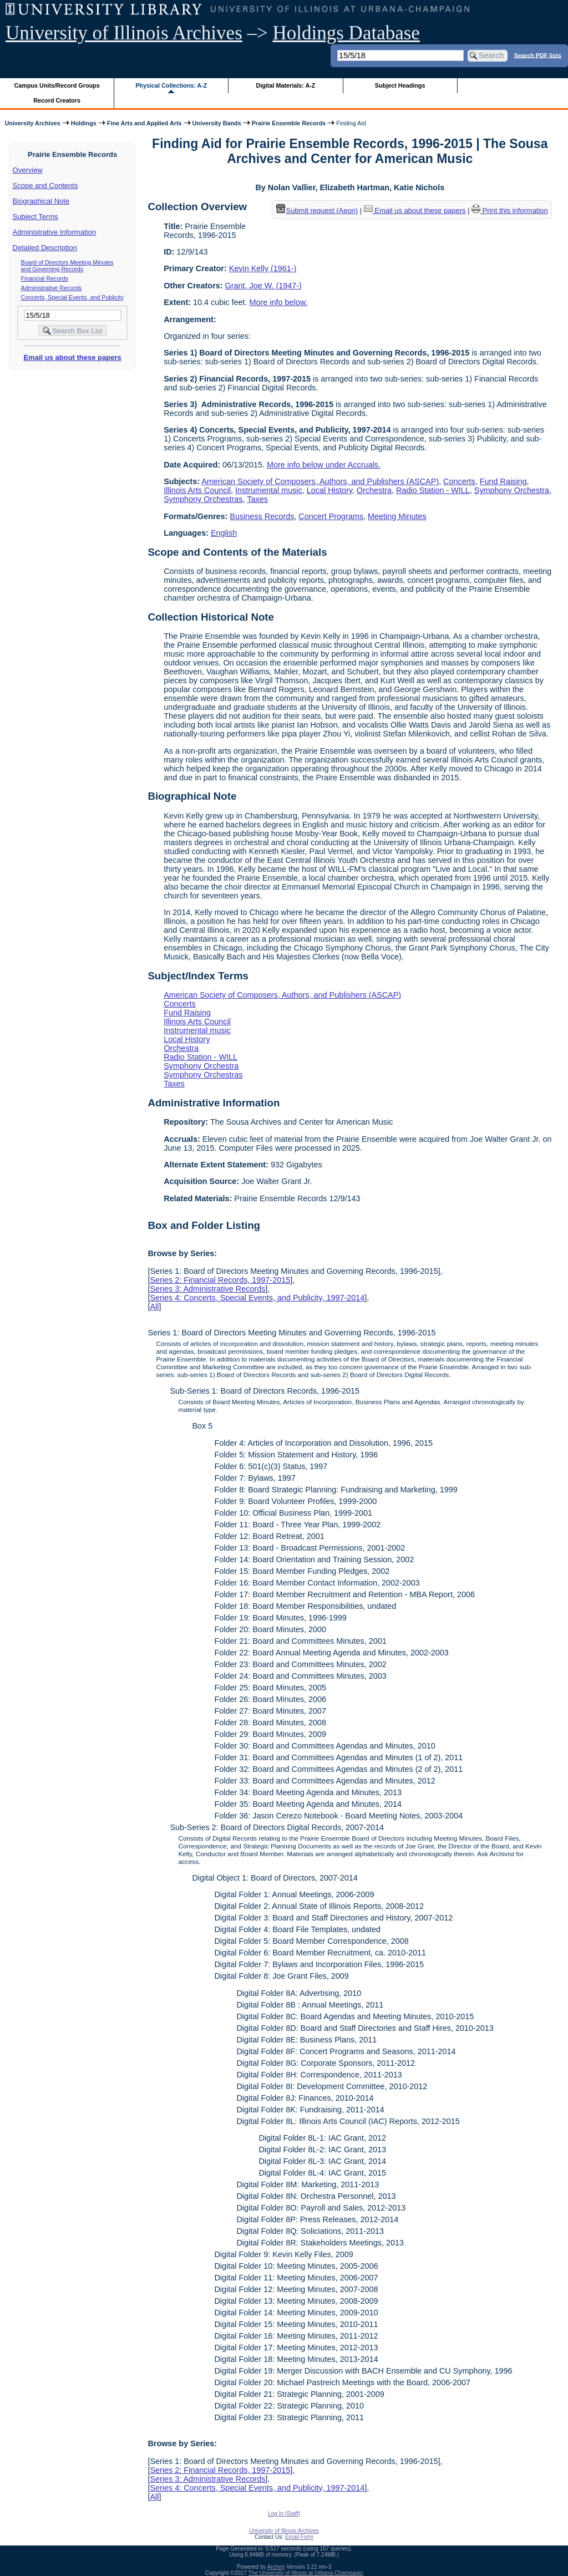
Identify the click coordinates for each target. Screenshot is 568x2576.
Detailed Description (45, 247)
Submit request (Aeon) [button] (317, 210)
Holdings (84, 123)
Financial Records (44, 278)
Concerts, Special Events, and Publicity (72, 297)
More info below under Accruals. (324, 464)
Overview (28, 170)
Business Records (262, 516)
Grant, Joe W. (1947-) (263, 285)
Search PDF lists (537, 55)
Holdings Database (346, 33)
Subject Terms (35, 216)
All (154, 1306)
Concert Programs (330, 516)
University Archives (32, 123)
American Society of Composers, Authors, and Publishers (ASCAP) (320, 481)
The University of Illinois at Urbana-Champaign (305, 2573)
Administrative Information (54, 232)
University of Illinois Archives (124, 33)
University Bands (216, 123)
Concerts (459, 481)
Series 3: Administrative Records (207, 1288)
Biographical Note (41, 201)
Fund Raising (503, 481)
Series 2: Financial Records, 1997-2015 (220, 1280)
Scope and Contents (45, 185)
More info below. (279, 302)
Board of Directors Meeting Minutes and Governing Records (67, 265)
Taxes (257, 499)
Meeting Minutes (397, 516)
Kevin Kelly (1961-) (263, 268)
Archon (276, 2567)
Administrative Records (51, 287)
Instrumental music (268, 490)
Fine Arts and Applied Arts (144, 123)
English (224, 533)
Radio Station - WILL (433, 490)
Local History (329, 490)
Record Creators (56, 100)
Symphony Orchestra (511, 490)
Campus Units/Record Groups (57, 85)
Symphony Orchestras (203, 499)
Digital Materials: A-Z (285, 85)
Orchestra (374, 490)
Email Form (299, 2537)
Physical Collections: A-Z (171, 85)
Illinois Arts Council (197, 490)
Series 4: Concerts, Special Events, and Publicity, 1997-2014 (257, 1297)
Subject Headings (400, 85)
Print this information (509, 210)
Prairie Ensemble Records (289, 123)
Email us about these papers (72, 357)
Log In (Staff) (284, 2514)
